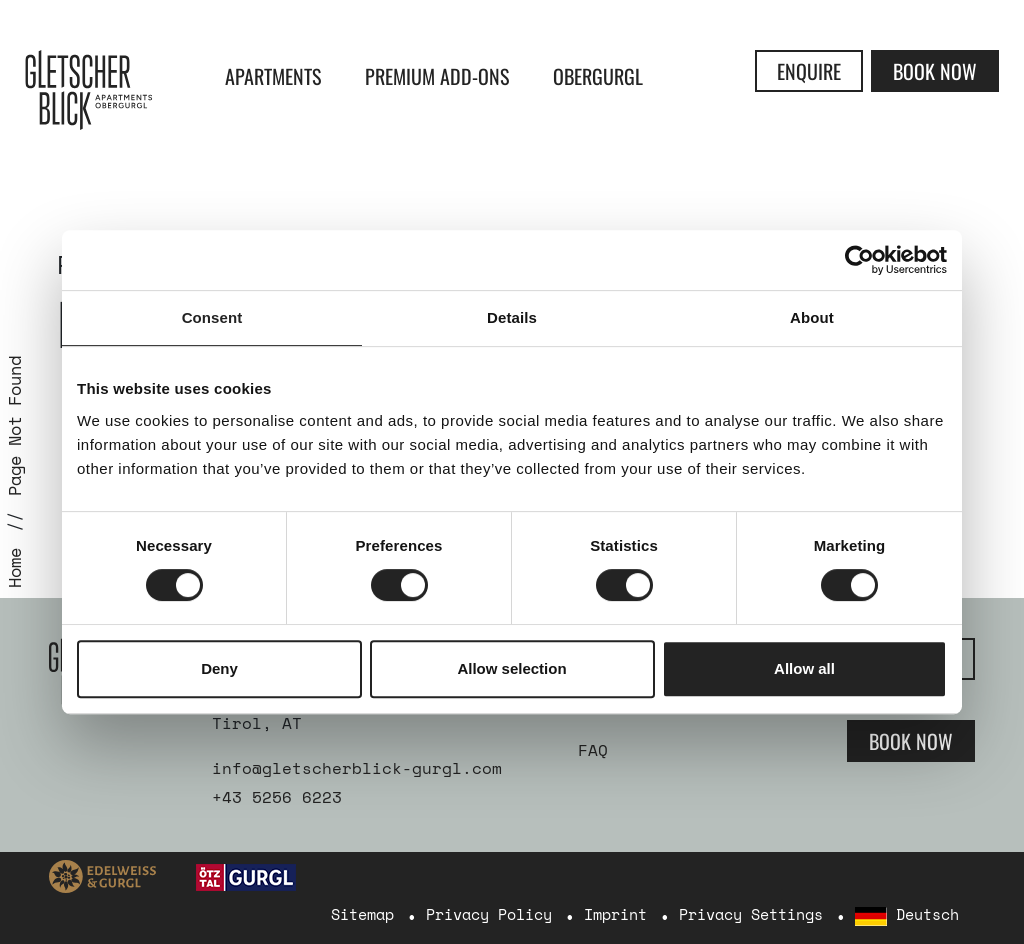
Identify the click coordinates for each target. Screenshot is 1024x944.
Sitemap (362, 914)
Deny (219, 668)
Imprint (615, 914)
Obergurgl (598, 76)
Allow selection (511, 668)
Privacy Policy (489, 914)
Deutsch (907, 914)
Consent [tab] (212, 317)
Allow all (804, 668)
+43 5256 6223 (277, 797)
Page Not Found (14, 426)
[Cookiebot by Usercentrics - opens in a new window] (859, 260)
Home (14, 568)
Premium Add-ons (437, 76)
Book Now (935, 71)
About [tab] (812, 317)
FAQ (593, 750)
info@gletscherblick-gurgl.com (357, 768)
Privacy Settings (751, 914)
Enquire (809, 71)
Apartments (273, 76)
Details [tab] (512, 317)
